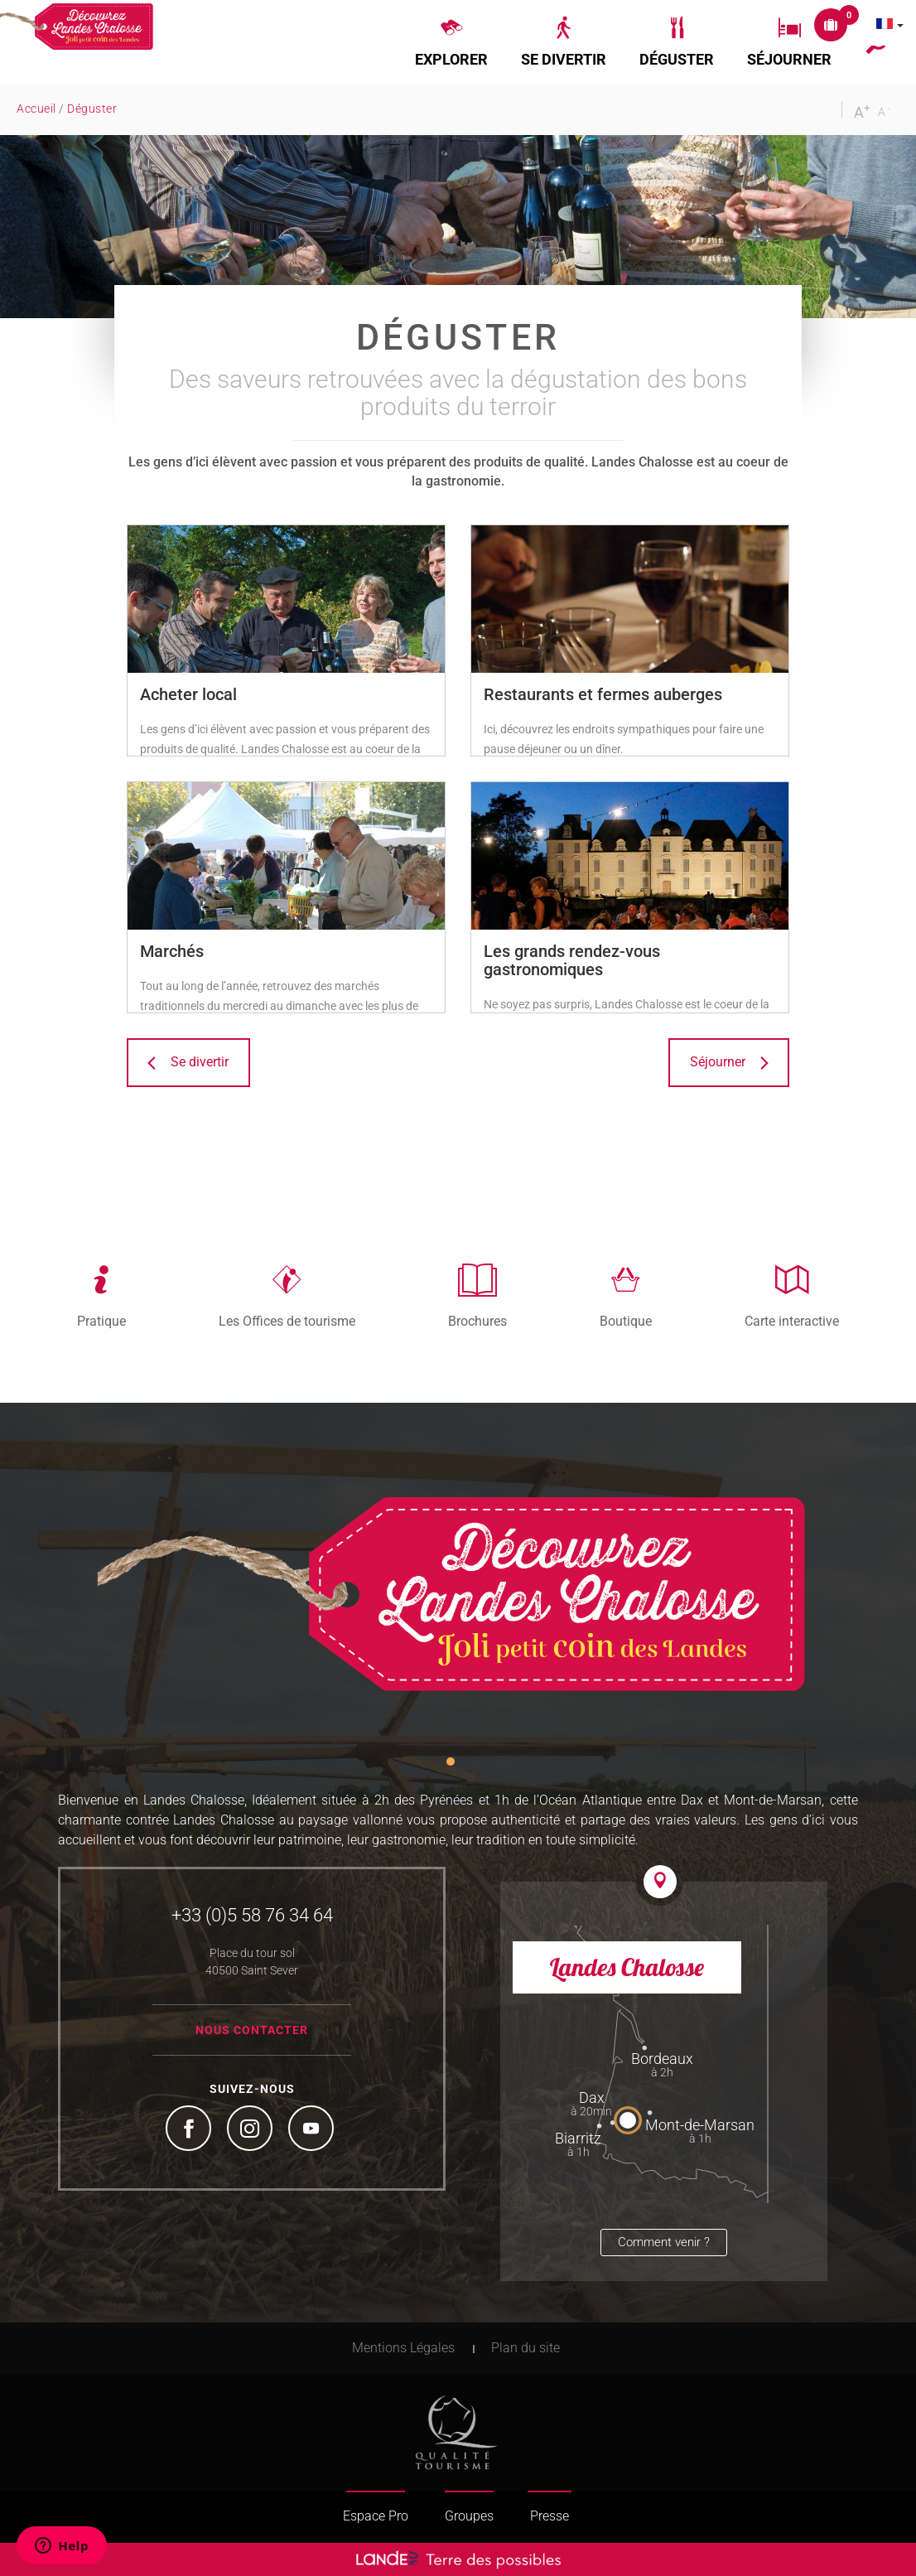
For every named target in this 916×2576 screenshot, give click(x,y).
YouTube (313, 2130)
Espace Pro (375, 2516)
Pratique (101, 1320)
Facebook (190, 2130)
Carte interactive (792, 1320)
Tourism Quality (456, 2432)
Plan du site (525, 2348)
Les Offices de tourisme (287, 1320)
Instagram (252, 2130)
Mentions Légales (403, 2348)
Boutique (626, 1320)
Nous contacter (251, 2030)
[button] (451, 42)
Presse (549, 2516)
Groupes (469, 2516)
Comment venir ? (664, 2242)
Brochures (477, 1320)
